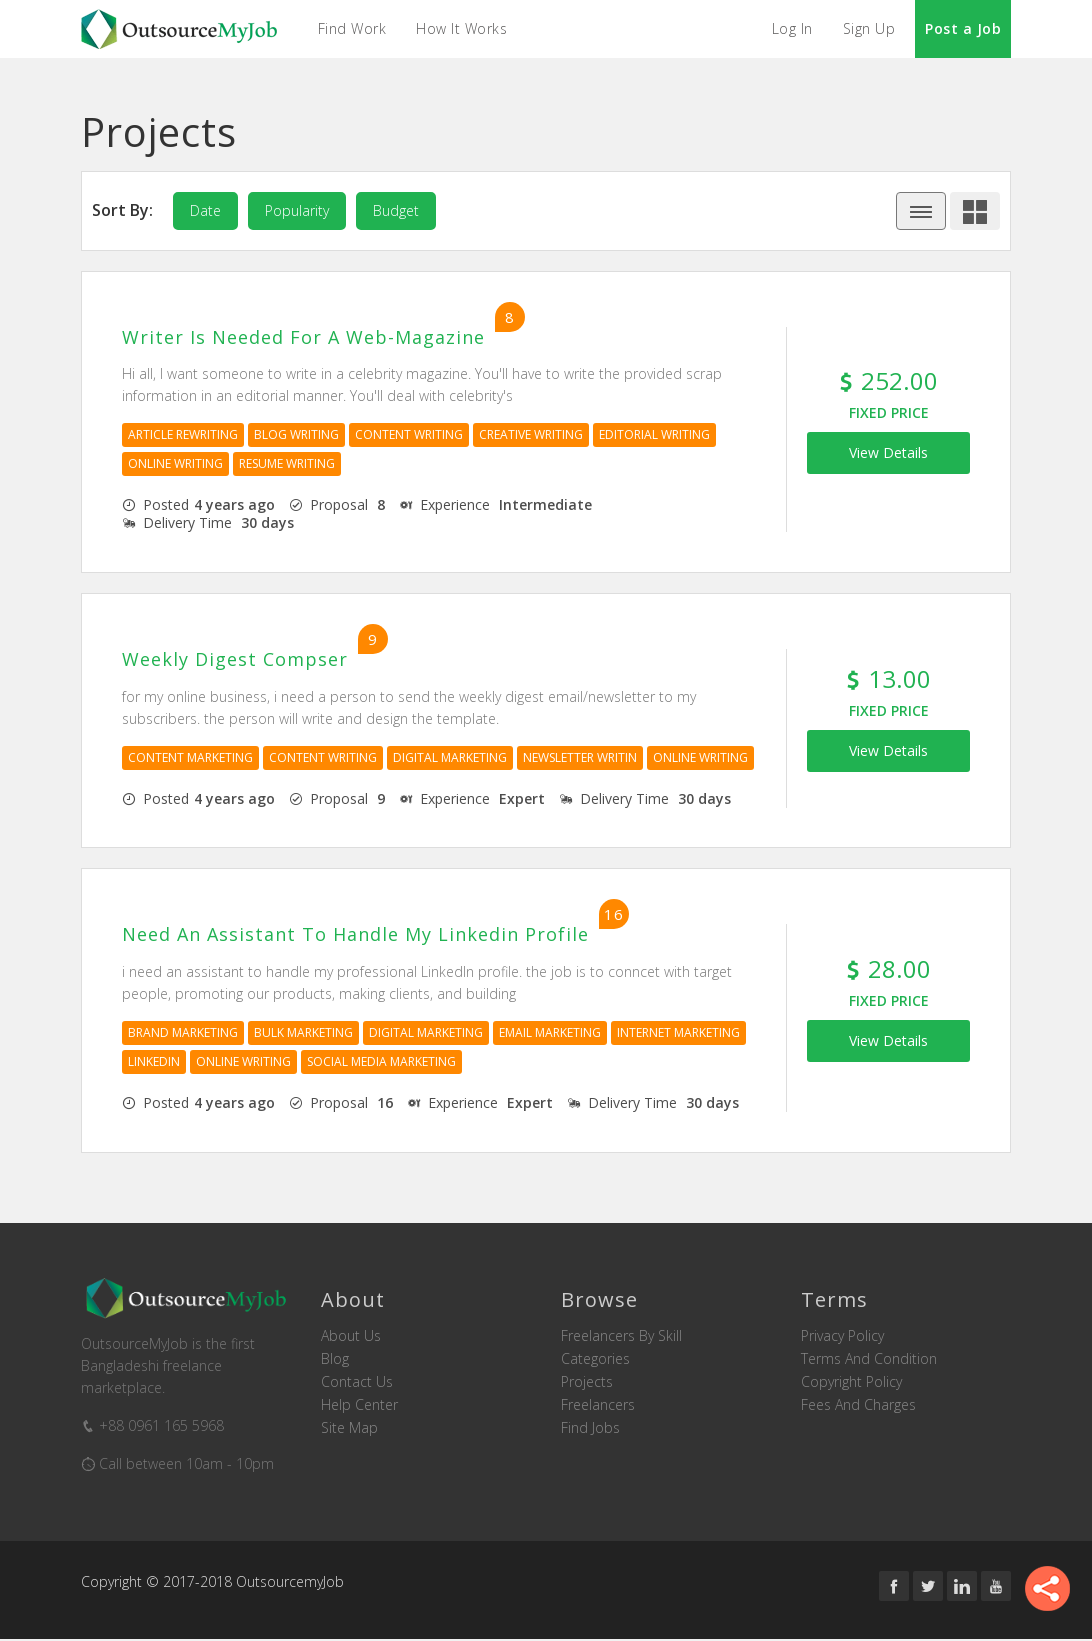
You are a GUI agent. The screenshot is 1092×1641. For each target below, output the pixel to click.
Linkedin (154, 1062)
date (205, 210)
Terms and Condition (869, 1360)
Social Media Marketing (381, 1062)
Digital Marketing (450, 757)
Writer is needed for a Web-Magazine (303, 338)
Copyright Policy (851, 1383)
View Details (888, 452)
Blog (335, 1360)
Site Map (349, 1429)
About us (351, 1337)
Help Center (359, 1406)
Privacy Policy (842, 1337)
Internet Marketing (678, 1033)
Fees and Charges (858, 1406)
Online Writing (175, 464)
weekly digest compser (235, 661)
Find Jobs (590, 1429)
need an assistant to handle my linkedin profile (355, 936)
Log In (792, 28)
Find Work (352, 28)
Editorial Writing (654, 435)
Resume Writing (287, 464)
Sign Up (869, 28)
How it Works (462, 28)
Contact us (357, 1383)
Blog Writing (296, 435)
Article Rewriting (183, 435)
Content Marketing (190, 757)
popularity (297, 210)
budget (396, 210)
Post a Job (963, 28)
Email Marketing (550, 1033)
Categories (595, 1360)
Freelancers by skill (621, 1337)
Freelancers (598, 1406)
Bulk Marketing (303, 1033)
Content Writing (409, 435)
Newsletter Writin (580, 757)
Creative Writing (531, 435)
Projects (587, 1383)
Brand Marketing (183, 1033)
